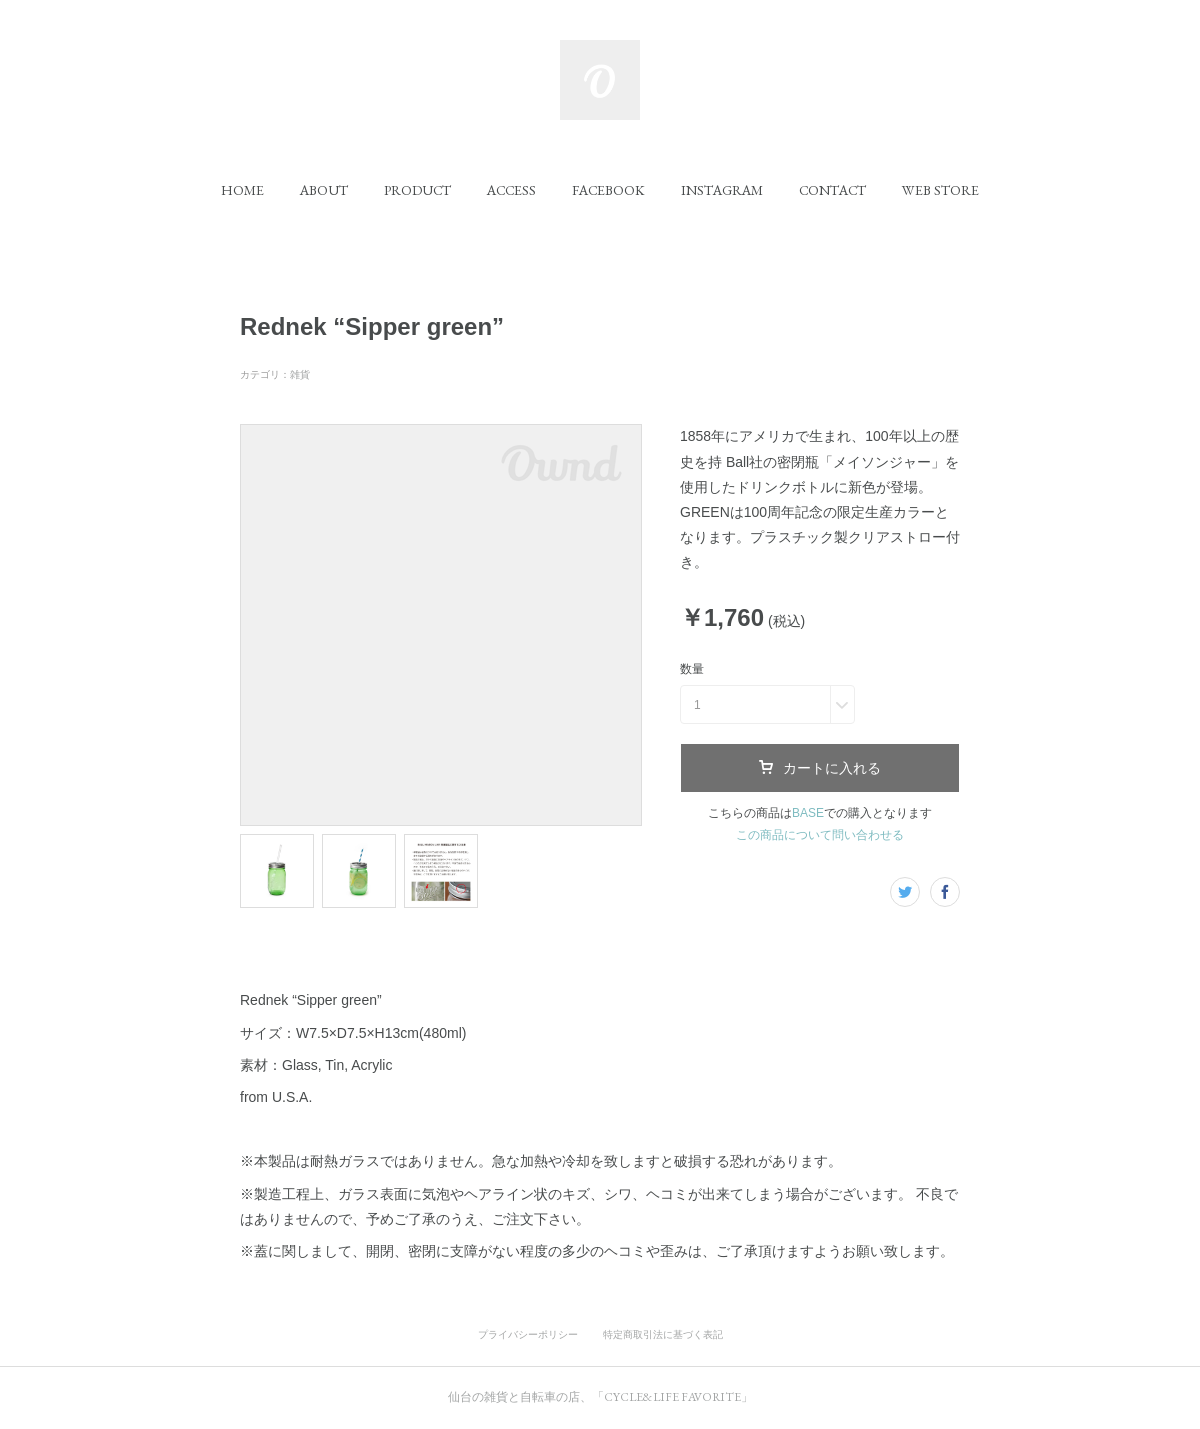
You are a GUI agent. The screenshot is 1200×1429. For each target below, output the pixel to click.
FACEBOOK (608, 190)
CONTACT (832, 190)
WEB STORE (940, 190)
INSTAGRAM (722, 190)
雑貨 (300, 374)
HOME (242, 190)
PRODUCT (417, 190)
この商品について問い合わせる (820, 835)
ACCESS (511, 190)
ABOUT (324, 190)
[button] (242, 190)
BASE (808, 813)
